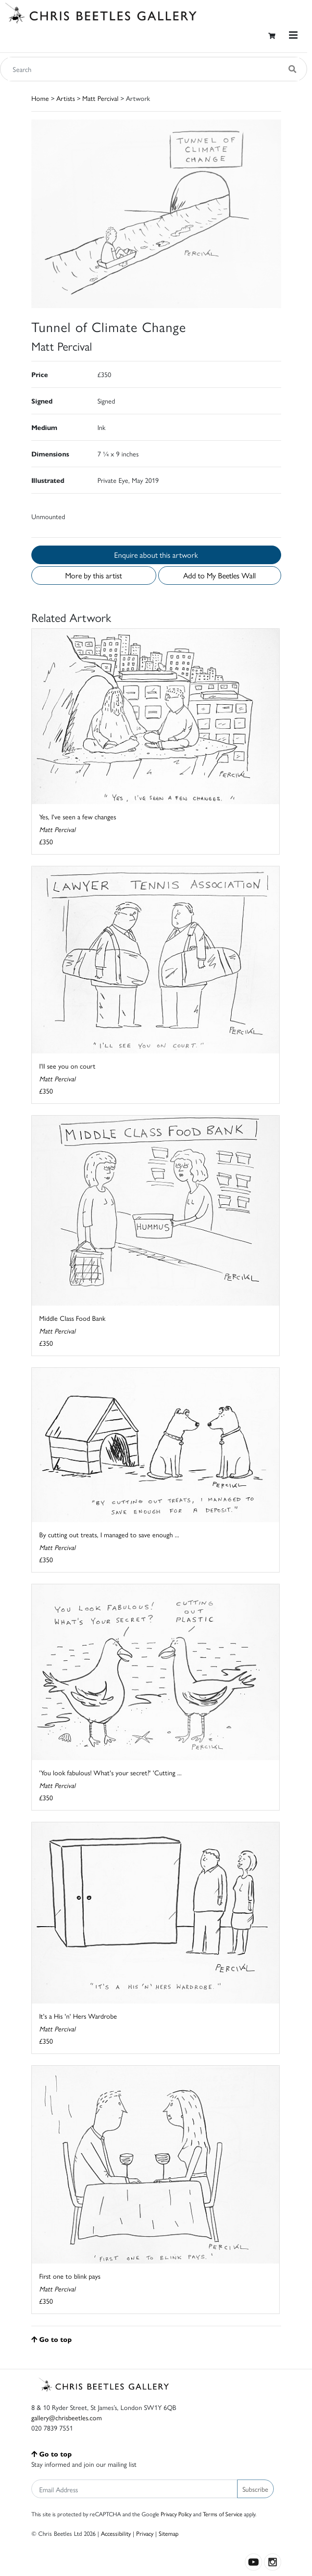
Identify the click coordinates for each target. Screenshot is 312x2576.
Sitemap (169, 2533)
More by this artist (93, 575)
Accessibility (116, 2533)
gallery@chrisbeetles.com (66, 2417)
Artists (65, 98)
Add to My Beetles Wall (219, 575)
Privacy (144, 2533)
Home (40, 98)
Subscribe (255, 2489)
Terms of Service (222, 2513)
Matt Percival (100, 98)
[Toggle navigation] (293, 35)
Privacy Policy (176, 2513)
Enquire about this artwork (156, 554)
